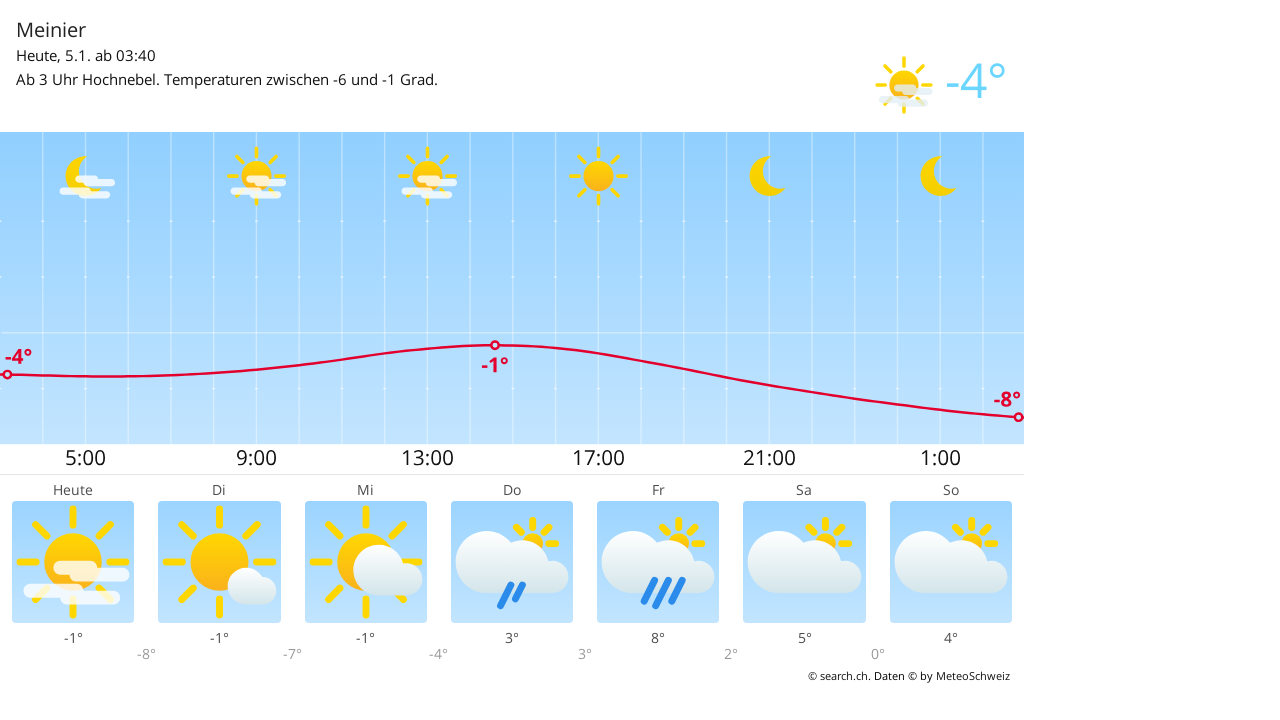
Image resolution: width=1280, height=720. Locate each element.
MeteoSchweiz (973, 675)
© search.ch (838, 675)
